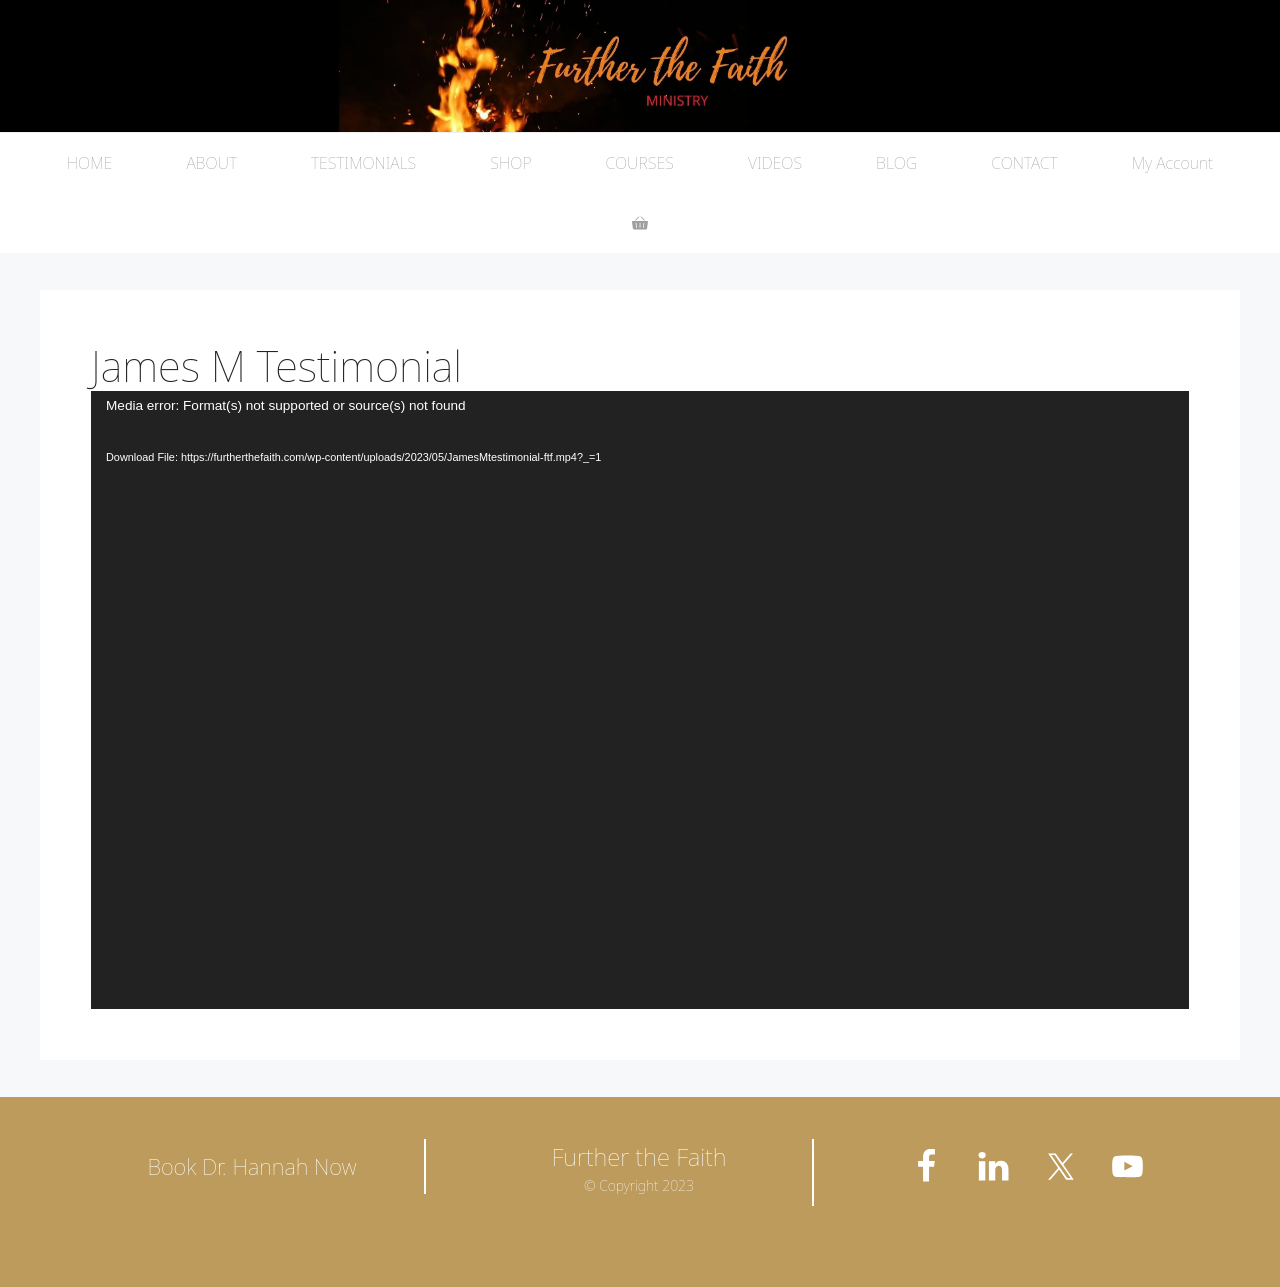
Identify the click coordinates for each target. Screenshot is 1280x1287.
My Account (1172, 163)
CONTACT (1024, 163)
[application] (640, 700)
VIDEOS (775, 163)
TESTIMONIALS (363, 163)
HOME (90, 163)
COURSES (640, 163)
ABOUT (211, 163)
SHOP (510, 163)
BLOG (896, 163)
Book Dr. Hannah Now (251, 1166)
